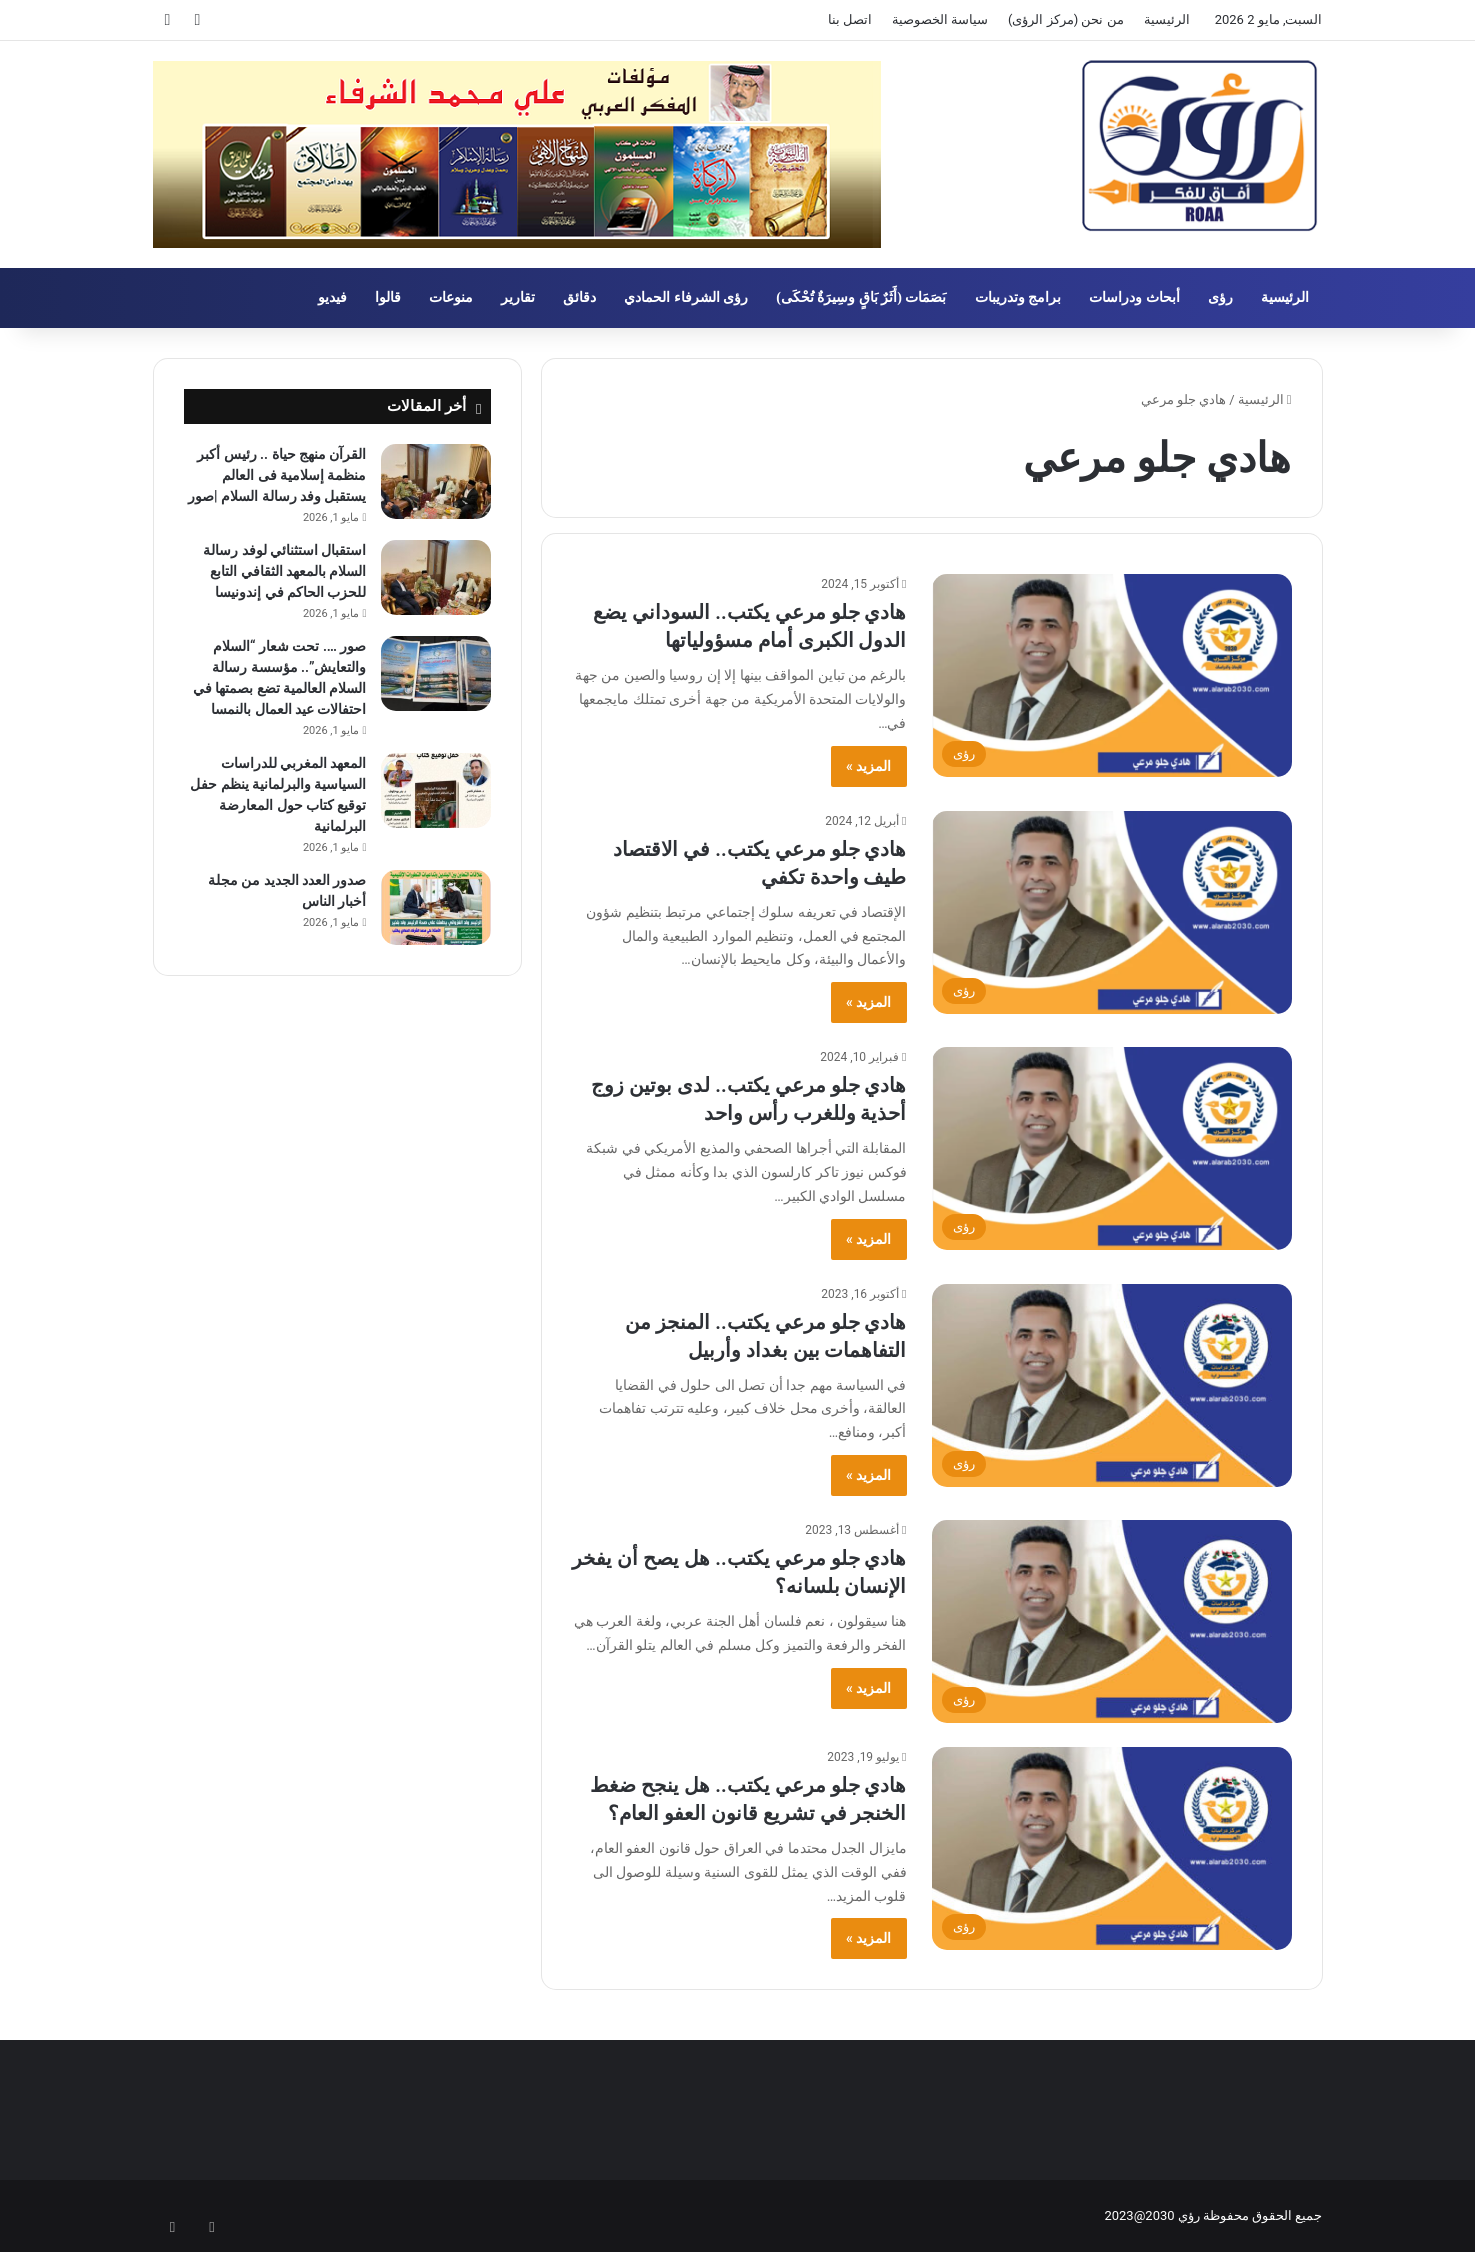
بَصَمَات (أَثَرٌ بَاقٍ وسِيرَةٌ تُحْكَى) (861, 297)
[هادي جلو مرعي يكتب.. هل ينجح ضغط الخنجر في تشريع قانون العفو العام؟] (1112, 1848)
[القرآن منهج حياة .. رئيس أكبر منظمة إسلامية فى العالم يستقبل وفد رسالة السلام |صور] (436, 481)
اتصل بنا (850, 19)
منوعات (451, 297)
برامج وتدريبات (1018, 297)
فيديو (332, 297)
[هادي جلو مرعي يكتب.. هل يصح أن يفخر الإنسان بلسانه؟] (1112, 1621)
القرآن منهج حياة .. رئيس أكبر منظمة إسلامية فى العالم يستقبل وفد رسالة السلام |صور (277, 475)
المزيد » (868, 766)
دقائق (579, 297)
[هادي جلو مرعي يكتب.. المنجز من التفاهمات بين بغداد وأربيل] (1112, 1385)
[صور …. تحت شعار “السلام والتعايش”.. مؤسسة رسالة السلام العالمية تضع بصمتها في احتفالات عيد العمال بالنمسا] (436, 673)
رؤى (1220, 297)
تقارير (518, 297)
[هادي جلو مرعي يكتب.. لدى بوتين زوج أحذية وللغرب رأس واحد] (1112, 1148)
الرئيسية (1167, 19)
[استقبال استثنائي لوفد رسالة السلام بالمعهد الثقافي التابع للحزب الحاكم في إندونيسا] (436, 577)
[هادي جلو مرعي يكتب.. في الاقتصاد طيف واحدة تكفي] (1112, 912)
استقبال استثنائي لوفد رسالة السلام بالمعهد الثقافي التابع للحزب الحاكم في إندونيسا (284, 571)
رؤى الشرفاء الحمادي (686, 297)
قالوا (388, 297)
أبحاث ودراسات (1134, 297)
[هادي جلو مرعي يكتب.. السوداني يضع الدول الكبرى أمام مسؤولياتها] (1112, 675)
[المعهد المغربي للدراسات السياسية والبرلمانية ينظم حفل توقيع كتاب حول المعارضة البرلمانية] (436, 790)
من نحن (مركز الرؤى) (1066, 19)
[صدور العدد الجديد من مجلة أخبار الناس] (436, 907)
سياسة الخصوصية (940, 19)
